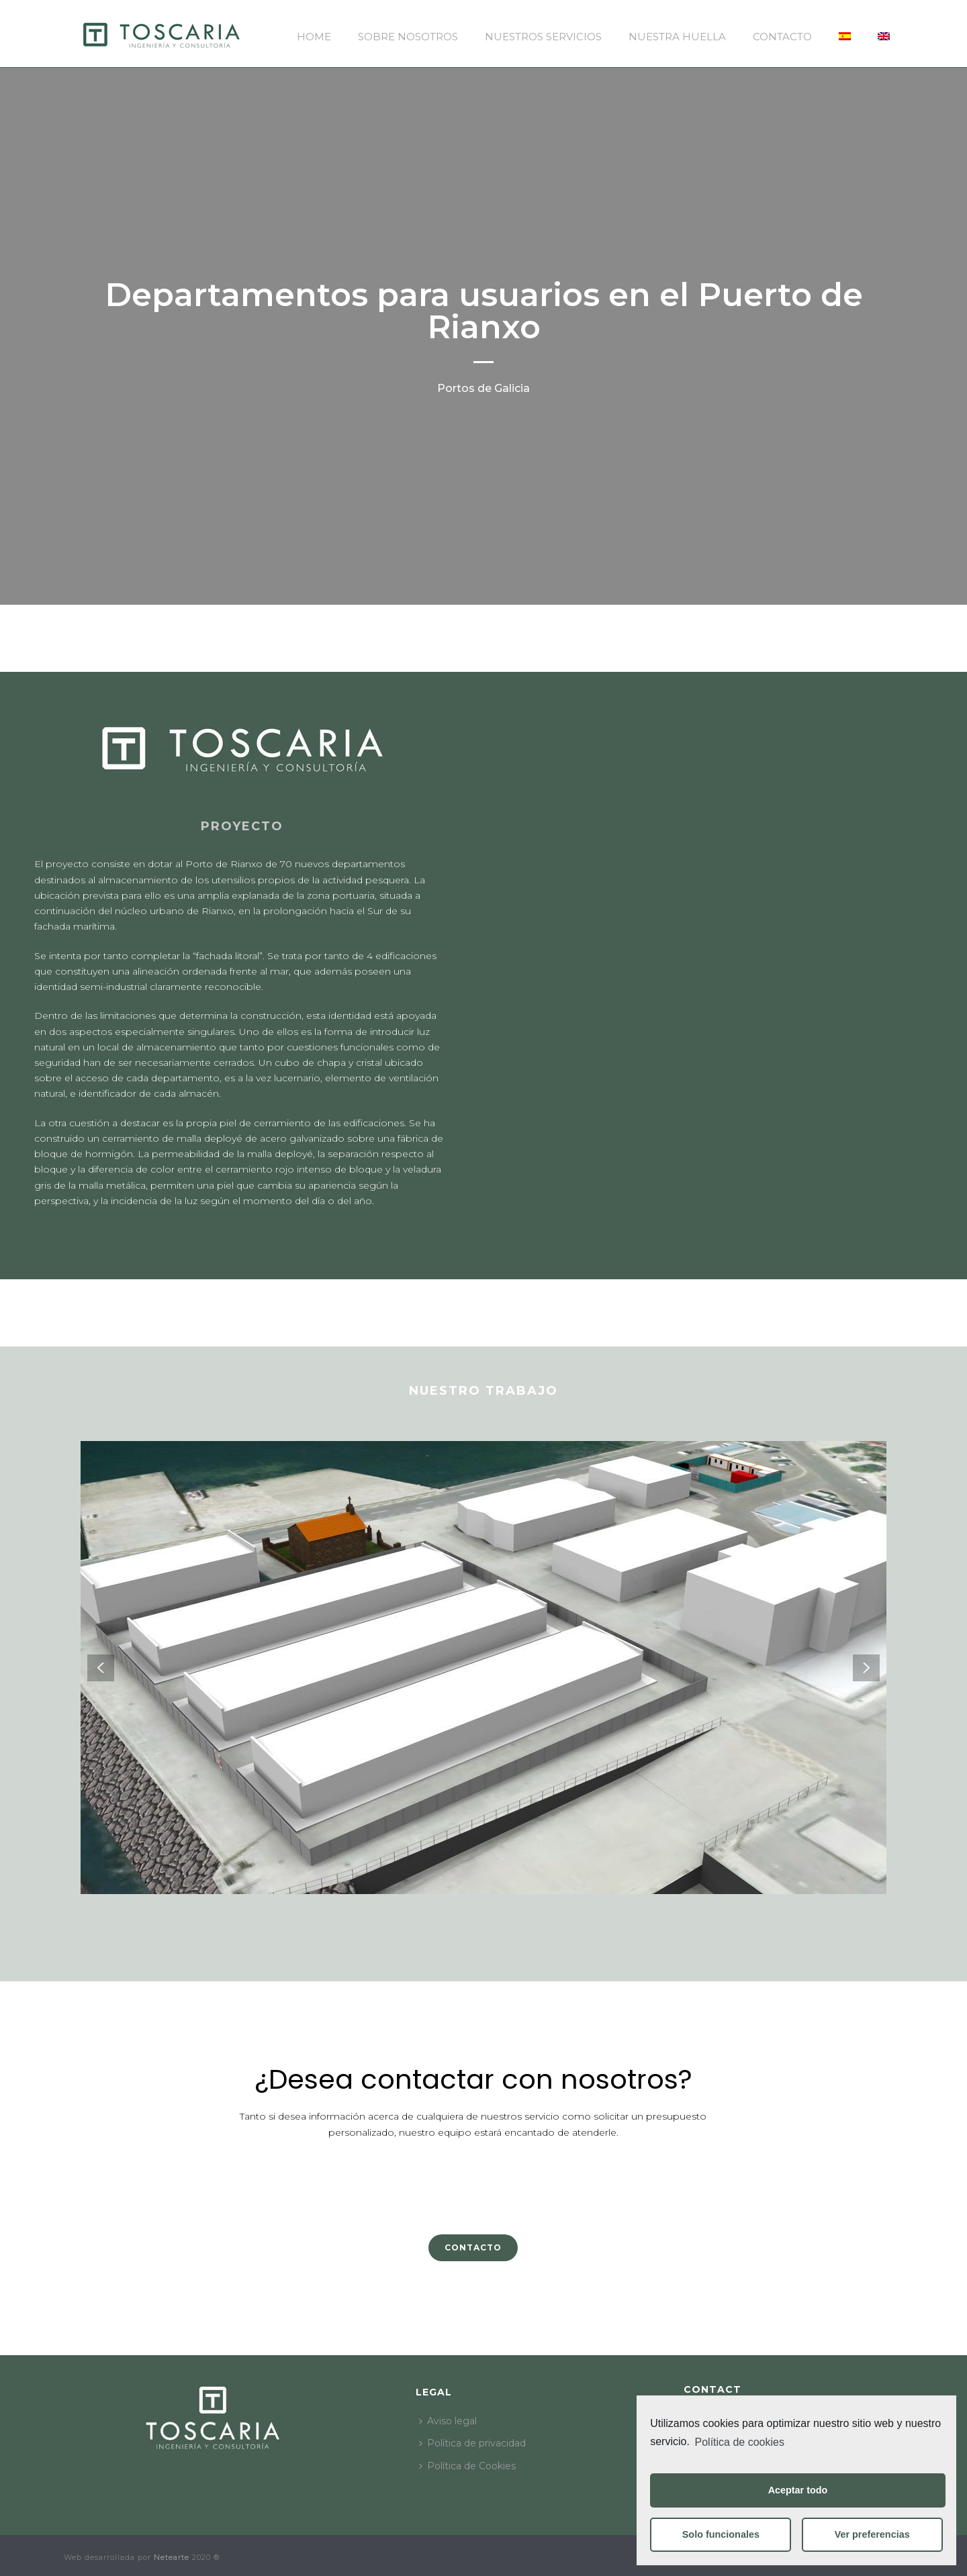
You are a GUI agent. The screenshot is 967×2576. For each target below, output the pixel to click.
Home (314, 36)
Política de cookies (739, 2442)
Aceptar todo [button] (798, 2490)
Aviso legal (448, 2421)
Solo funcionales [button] (720, 2534)
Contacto (782, 36)
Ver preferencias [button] (872, 2534)
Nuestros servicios (543, 36)
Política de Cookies (467, 2466)
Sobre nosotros (408, 36)
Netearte (171, 2557)
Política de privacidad (472, 2443)
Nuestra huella (677, 36)
